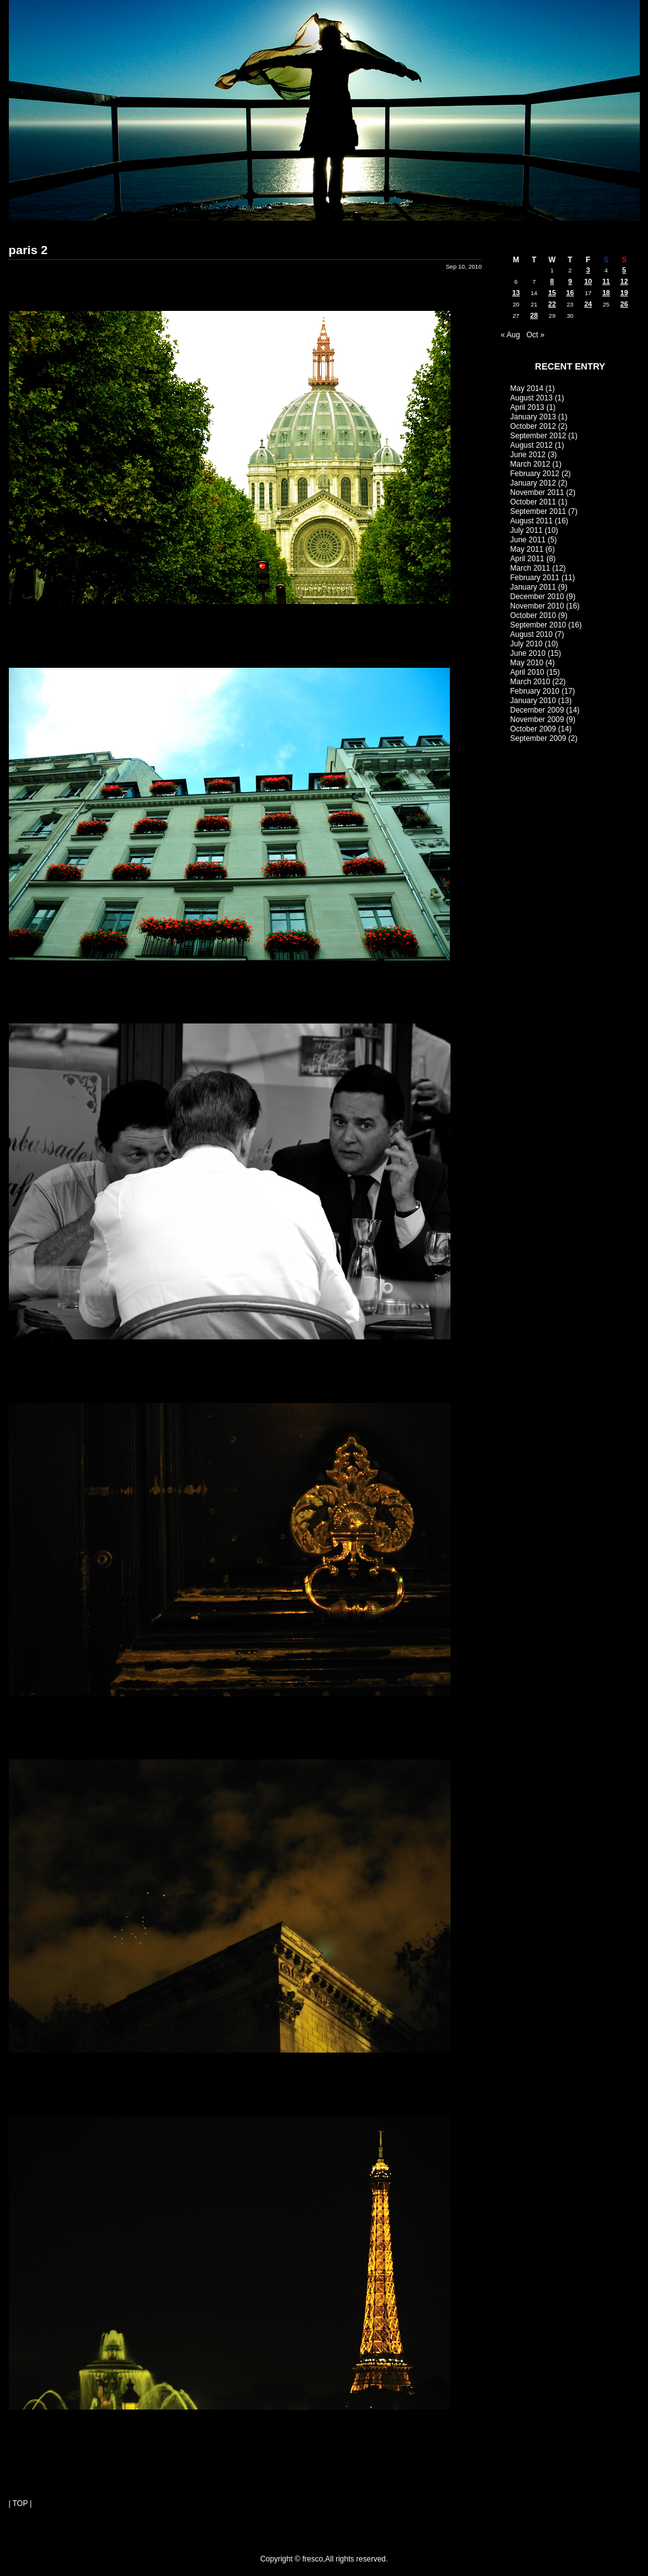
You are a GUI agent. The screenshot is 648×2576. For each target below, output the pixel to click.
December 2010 (537, 596)
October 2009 (533, 729)
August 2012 (531, 445)
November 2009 (537, 719)
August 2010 (531, 634)
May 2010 (527, 662)
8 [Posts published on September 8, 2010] (552, 281)
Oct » (535, 334)
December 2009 (537, 710)
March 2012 (530, 464)
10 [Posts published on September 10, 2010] (588, 281)
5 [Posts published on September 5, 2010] (624, 270)
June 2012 (528, 454)
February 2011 (535, 577)
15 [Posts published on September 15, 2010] (552, 292)
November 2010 (537, 606)
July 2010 (526, 643)
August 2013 (531, 397)
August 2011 (531, 520)
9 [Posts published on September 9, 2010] (570, 281)
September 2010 (538, 625)
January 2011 (533, 587)
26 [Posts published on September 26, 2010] (624, 304)
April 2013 (527, 407)
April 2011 (527, 558)
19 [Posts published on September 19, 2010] (624, 292)
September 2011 (538, 511)
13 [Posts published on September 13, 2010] (516, 292)
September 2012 (538, 435)
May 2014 (527, 388)
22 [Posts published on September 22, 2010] (552, 304)
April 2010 (527, 672)
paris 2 (28, 250)
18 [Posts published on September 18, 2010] (606, 292)
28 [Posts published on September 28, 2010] (534, 315)
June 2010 (528, 653)
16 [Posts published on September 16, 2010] (570, 292)
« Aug (511, 334)
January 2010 (533, 700)
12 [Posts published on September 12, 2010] (624, 281)
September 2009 (538, 738)
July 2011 (526, 530)
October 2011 (533, 502)
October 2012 (533, 426)
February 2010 (535, 691)
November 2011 (537, 492)
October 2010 (533, 615)
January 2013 (533, 416)
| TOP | (20, 2503)
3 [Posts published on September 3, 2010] (588, 270)
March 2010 (530, 681)
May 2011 (527, 549)
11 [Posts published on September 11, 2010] (606, 281)
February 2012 (535, 473)
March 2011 (530, 568)
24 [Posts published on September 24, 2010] (588, 304)
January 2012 (533, 483)
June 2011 (528, 539)
